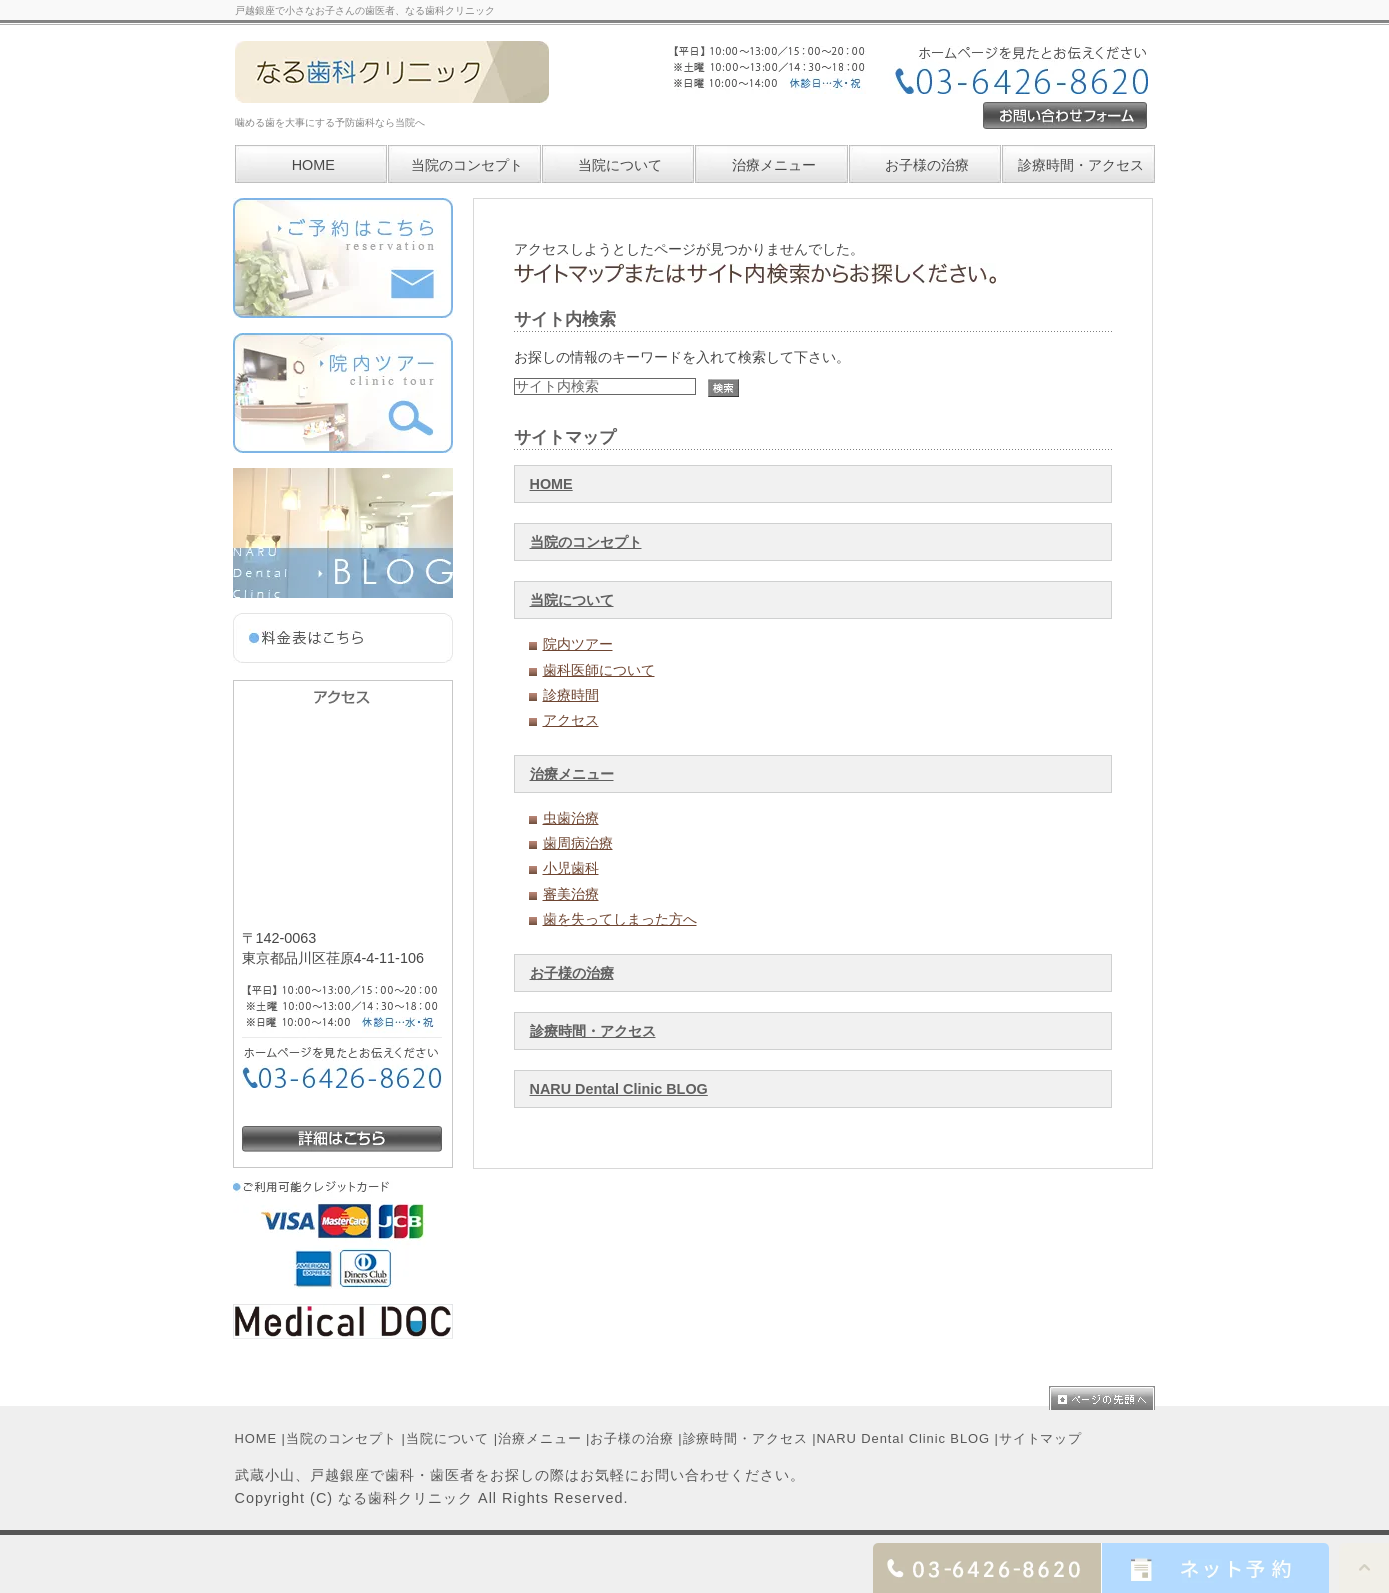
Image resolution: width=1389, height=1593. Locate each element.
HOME (551, 484)
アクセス (571, 720)
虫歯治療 (571, 818)
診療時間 (571, 695)
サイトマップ (1040, 1438)
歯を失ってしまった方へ (620, 919)
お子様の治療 (572, 973)
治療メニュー (774, 165)
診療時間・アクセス (593, 1031)
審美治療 (571, 894)
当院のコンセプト (586, 542)
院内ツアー (578, 644)
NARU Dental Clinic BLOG (619, 1089)
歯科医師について (599, 670)
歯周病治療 (578, 843)
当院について (620, 165)
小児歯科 (571, 868)
